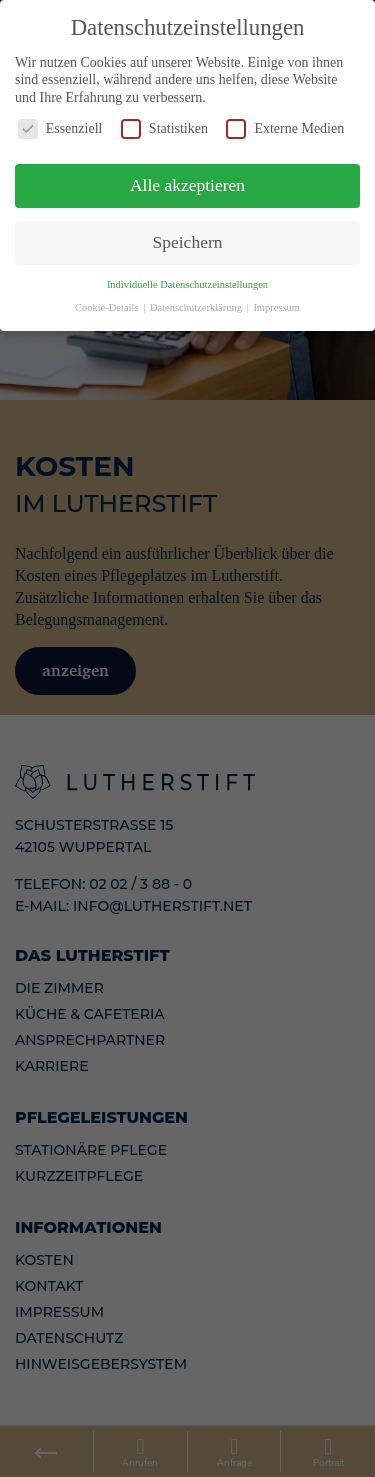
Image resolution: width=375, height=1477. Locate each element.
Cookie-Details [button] (108, 300)
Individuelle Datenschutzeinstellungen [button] (187, 277)
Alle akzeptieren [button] (187, 178)
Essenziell (60, 122)
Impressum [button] (276, 300)
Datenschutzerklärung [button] (197, 300)
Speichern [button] (188, 235)
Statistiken (164, 122)
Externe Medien (285, 122)
